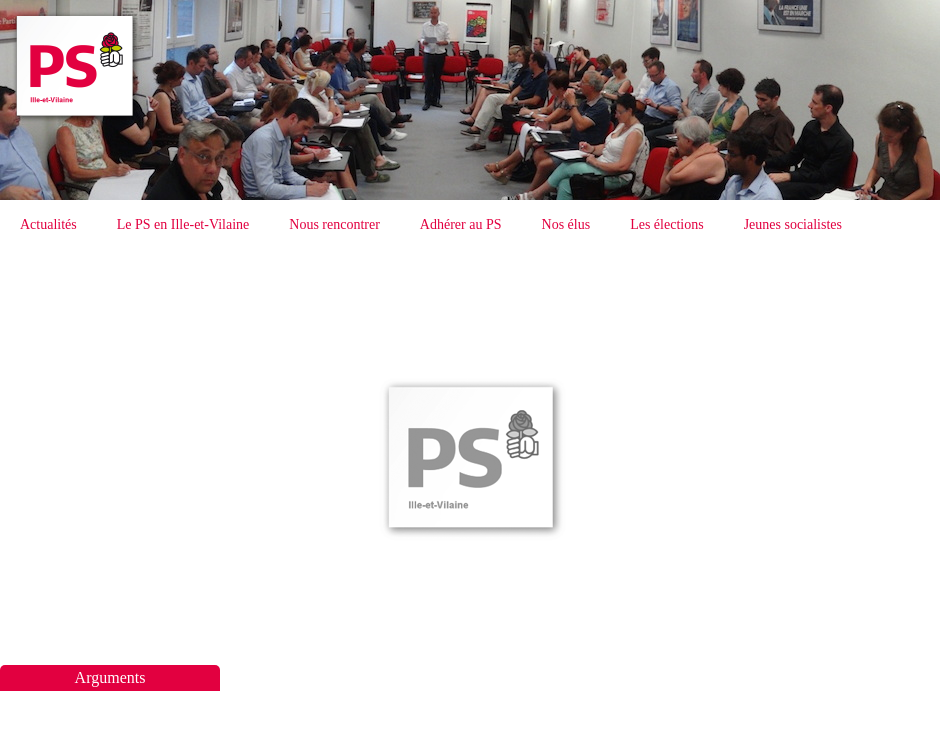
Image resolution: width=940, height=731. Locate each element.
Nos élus (566, 224)
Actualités (48, 224)
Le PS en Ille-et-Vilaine (183, 224)
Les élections (666, 224)
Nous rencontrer (334, 224)
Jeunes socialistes (793, 224)
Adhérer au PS (461, 224)
